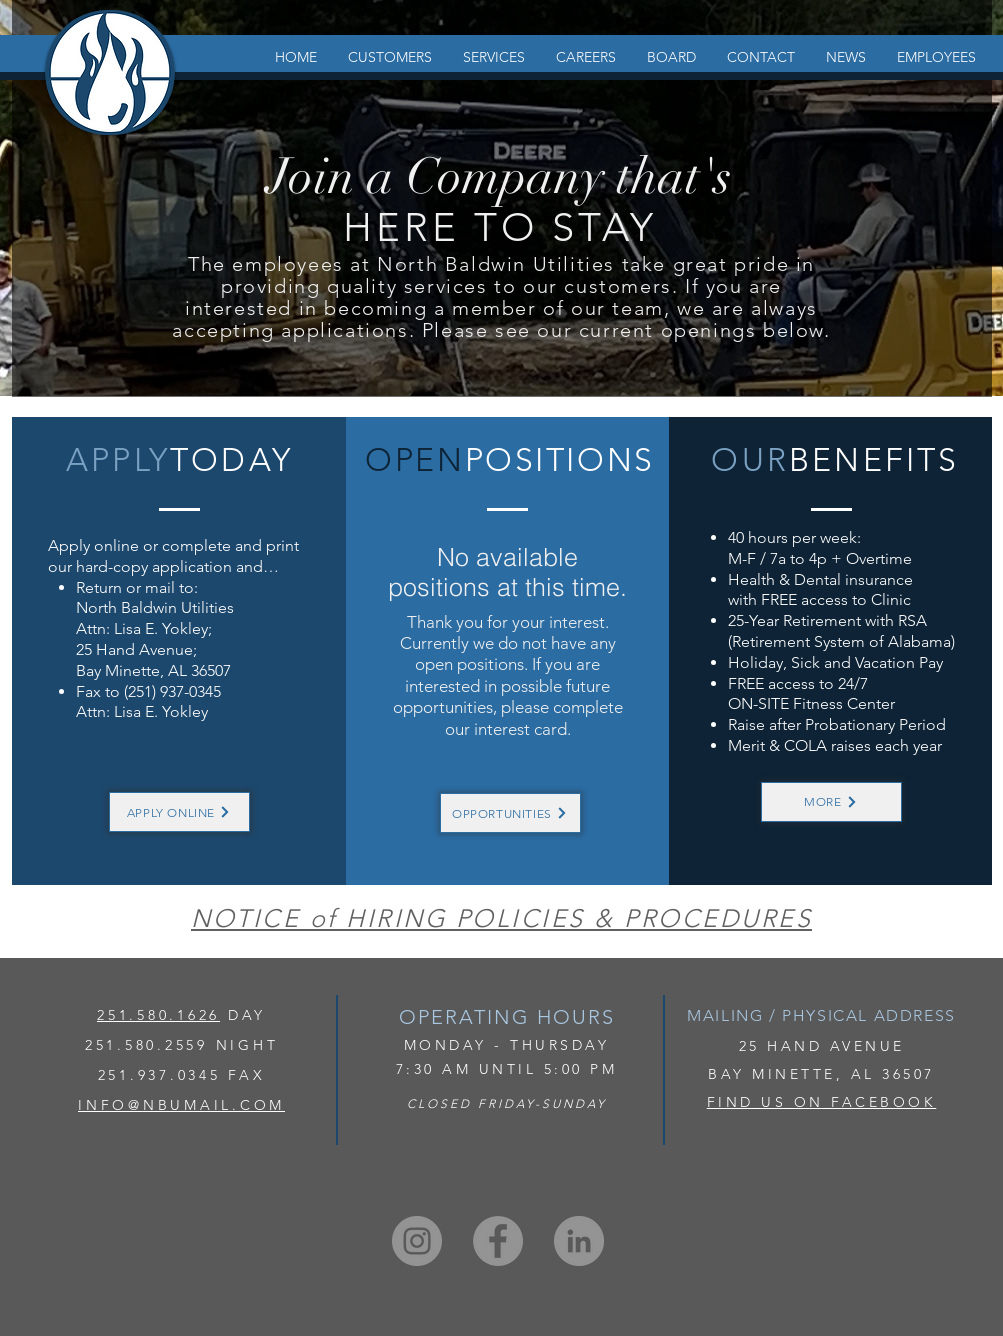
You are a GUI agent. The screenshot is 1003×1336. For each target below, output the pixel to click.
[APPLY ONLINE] (179, 812)
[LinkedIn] (579, 1241)
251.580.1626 (158, 1015)
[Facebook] (498, 1241)
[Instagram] (417, 1241)
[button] (389, 57)
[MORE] (831, 802)
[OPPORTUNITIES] (510, 813)
